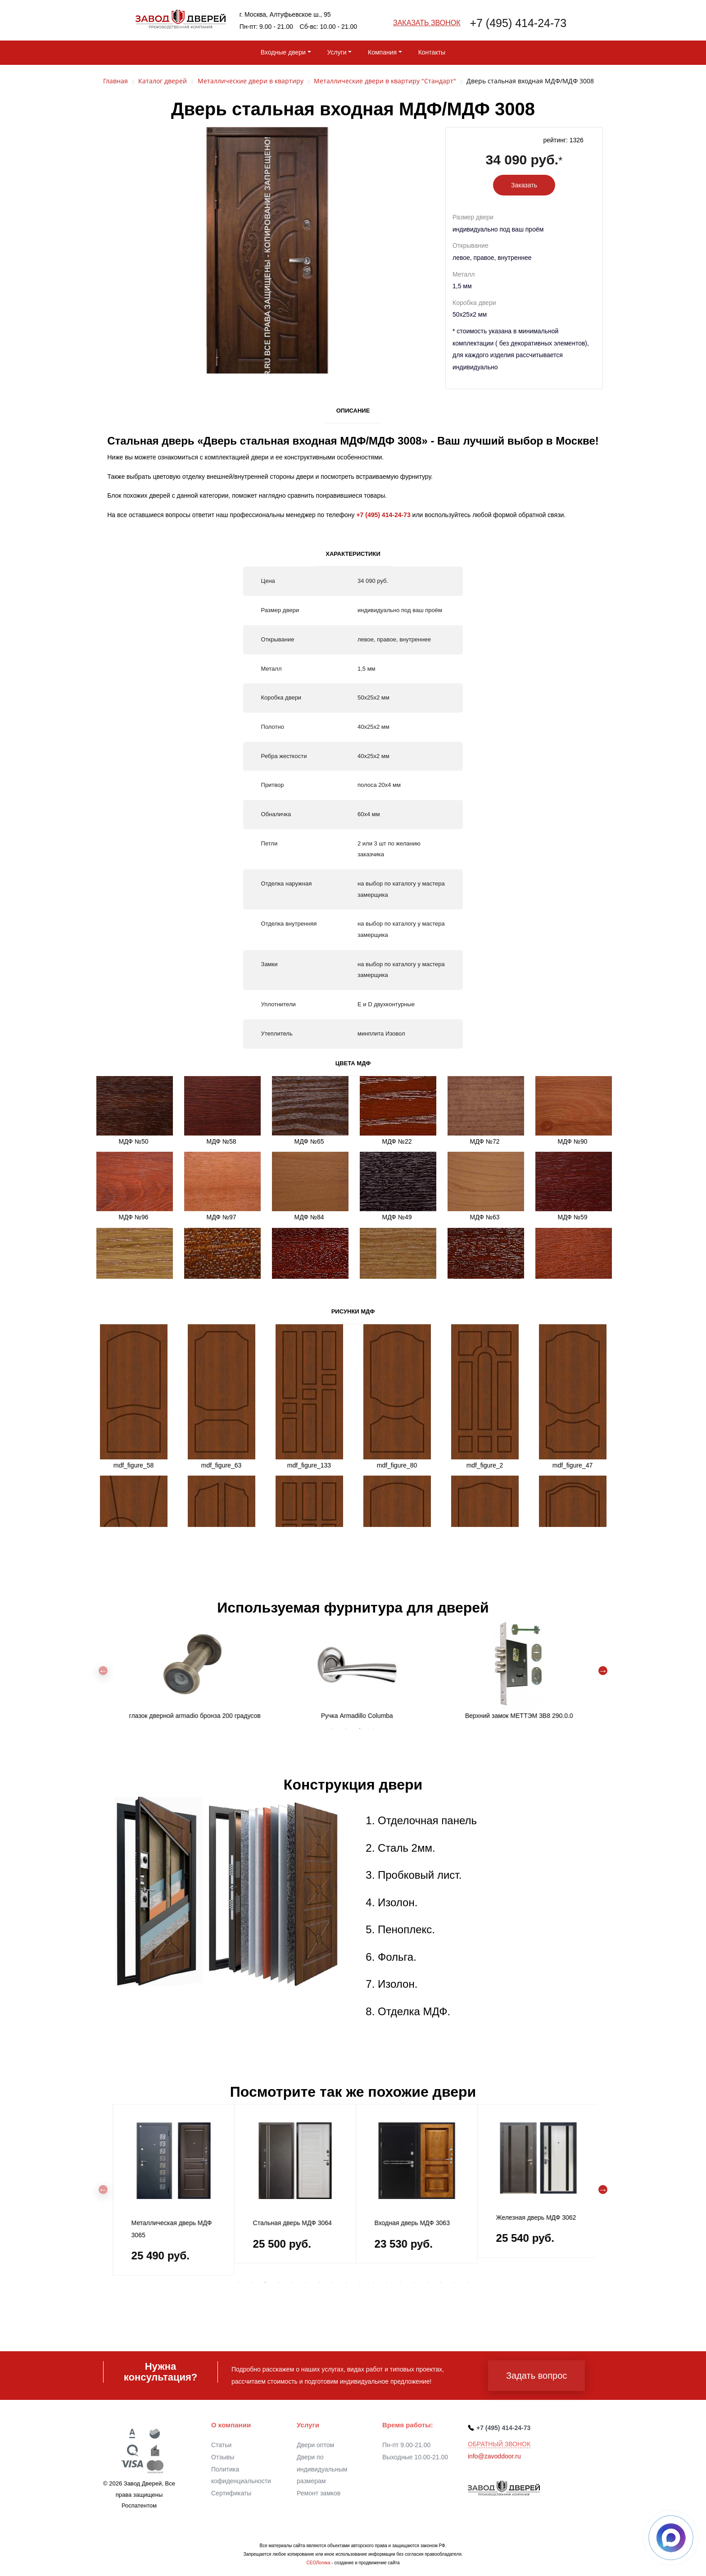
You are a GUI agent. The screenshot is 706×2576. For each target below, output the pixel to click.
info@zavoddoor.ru (494, 2456)
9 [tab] (346, 2282)
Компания (382, 52)
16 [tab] (440, 2282)
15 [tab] (427, 2282)
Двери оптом (315, 2445)
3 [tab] (359, 1728)
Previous (103, 1670)
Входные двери (283, 52)
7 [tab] (319, 2282)
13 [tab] (400, 2282)
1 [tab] (332, 1728)
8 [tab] (332, 2282)
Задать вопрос (536, 2376)
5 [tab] (292, 2282)
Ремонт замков (318, 2493)
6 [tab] (305, 2282)
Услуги (336, 52)
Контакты (431, 52)
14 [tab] (413, 2282)
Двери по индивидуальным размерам (322, 2469)
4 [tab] (373, 1728)
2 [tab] (346, 1728)
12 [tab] (386, 2282)
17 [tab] (454, 2282)
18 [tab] (467, 2282)
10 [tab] (359, 2282)
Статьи (221, 2445)
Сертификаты (231, 2493)
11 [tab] (373, 2282)
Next (602, 1670)
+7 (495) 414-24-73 (518, 23)
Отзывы (222, 2457)
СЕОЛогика (318, 2562)
